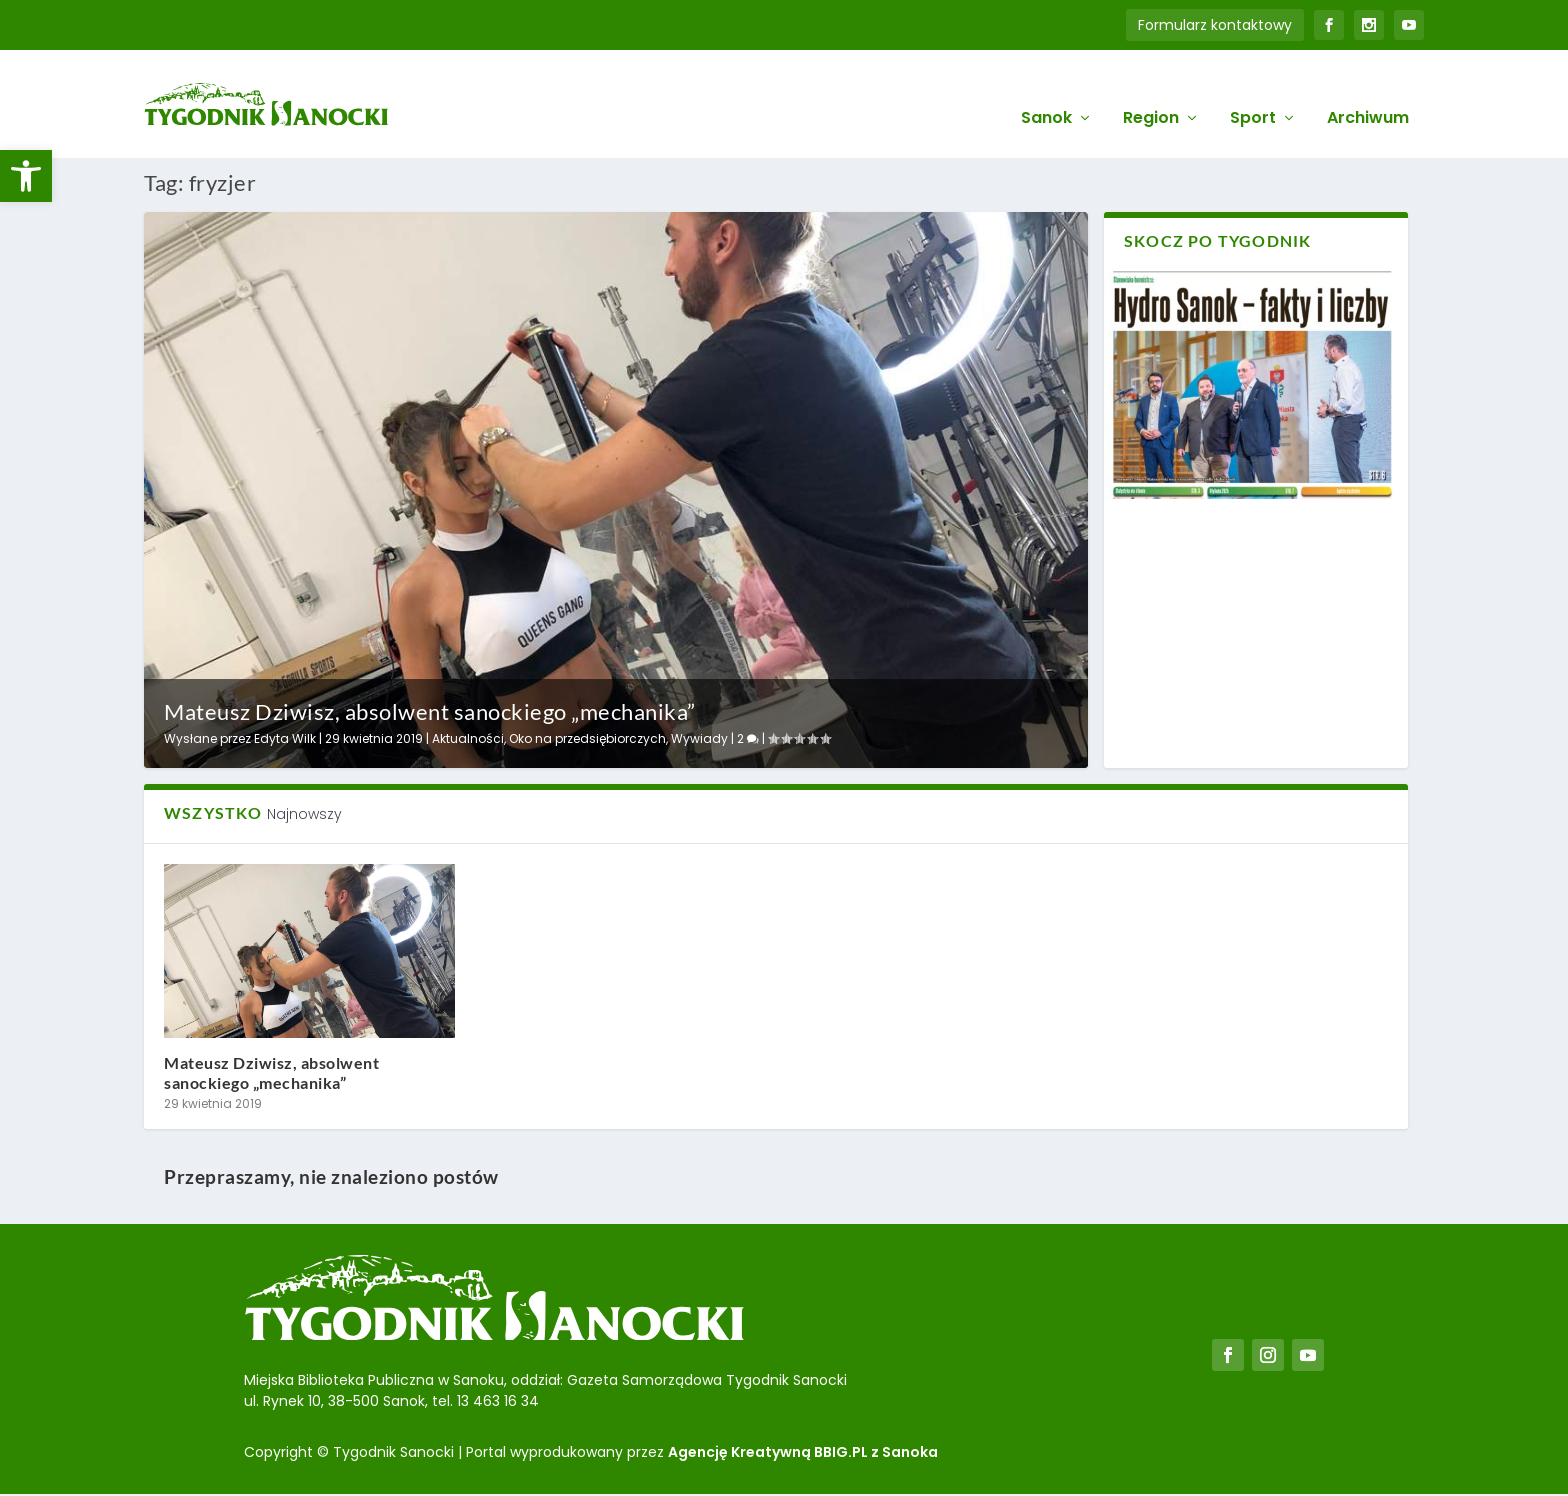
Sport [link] (1253, 91)
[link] (26, 176)
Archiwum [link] (1368, 91)
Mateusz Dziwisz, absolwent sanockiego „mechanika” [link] (430, 710)
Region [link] (1151, 91)
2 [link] (748, 736)
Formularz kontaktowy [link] (1215, 25)
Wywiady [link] (699, 736)
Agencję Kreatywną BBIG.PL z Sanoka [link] (803, 1450)
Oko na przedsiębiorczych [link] (587, 736)
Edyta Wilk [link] (285, 736)
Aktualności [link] (468, 736)
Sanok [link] (1046, 91)
